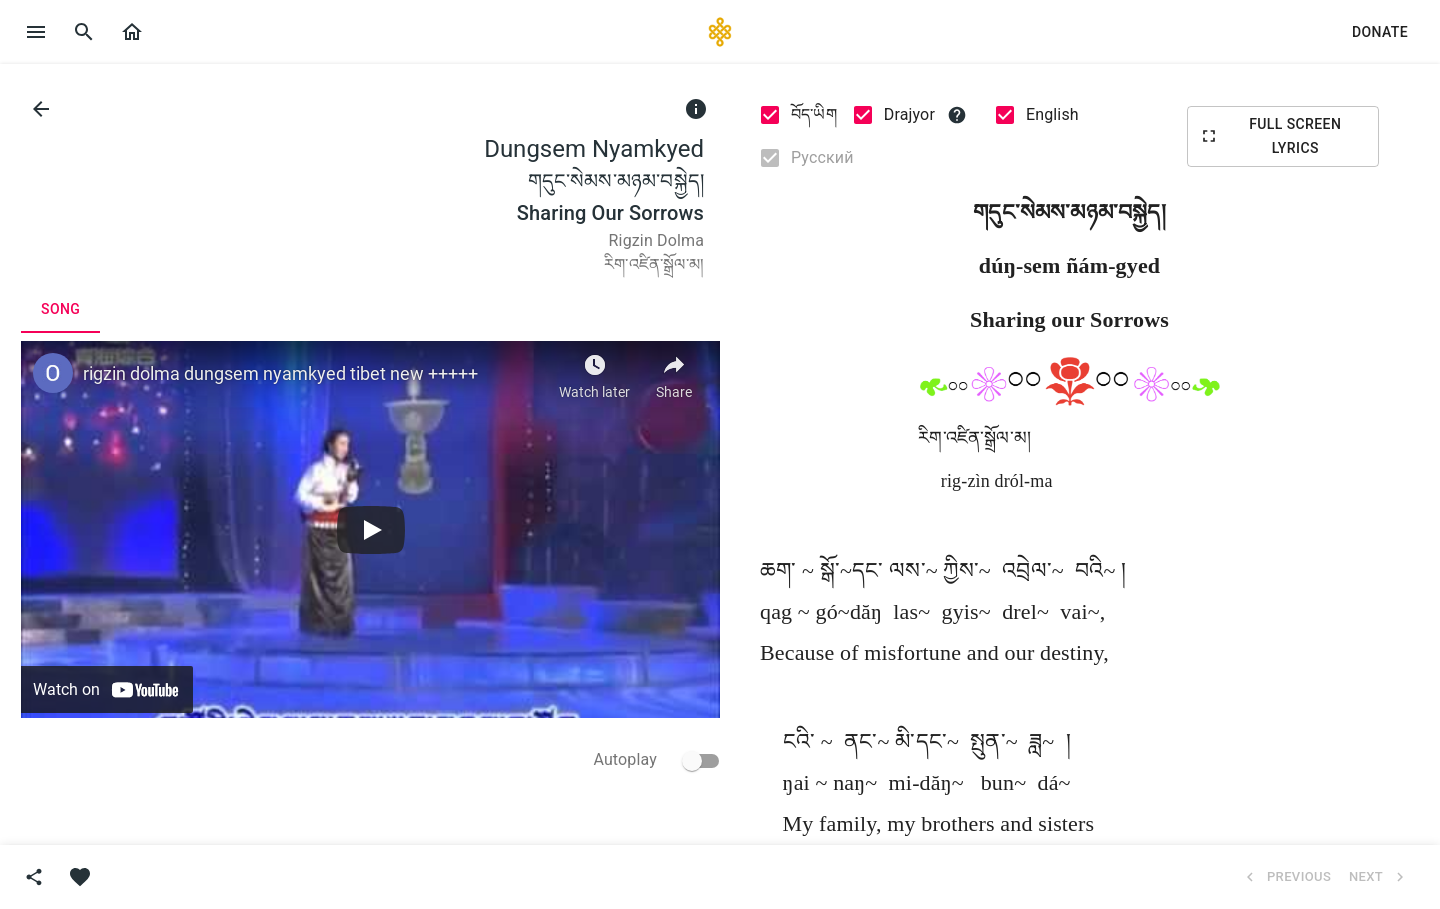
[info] (696, 109)
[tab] (60, 309)
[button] (132, 32)
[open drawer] (36, 32)
